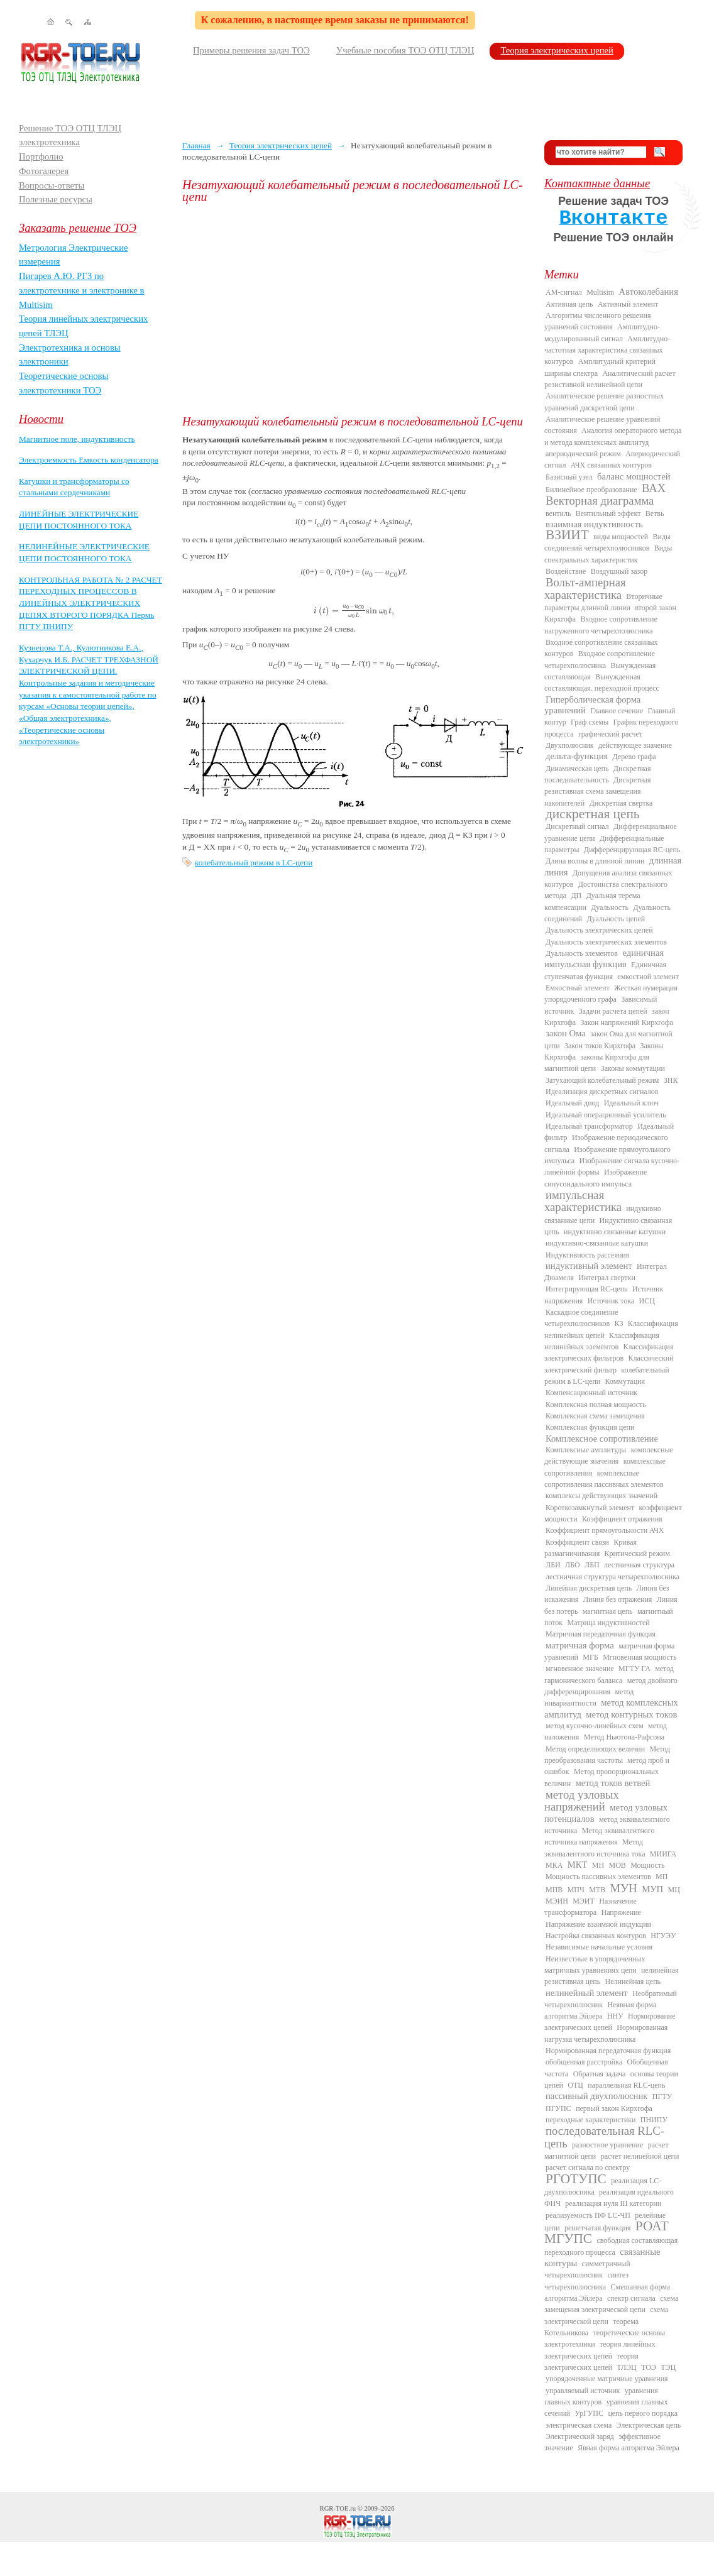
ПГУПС (558, 2108)
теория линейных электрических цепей (600, 2350)
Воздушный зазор (619, 571)
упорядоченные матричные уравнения (607, 2378)
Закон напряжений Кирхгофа (627, 1022)
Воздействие (566, 571)
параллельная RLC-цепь (626, 2085)
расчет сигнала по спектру (588, 2167)
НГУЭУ (663, 1935)
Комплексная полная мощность (596, 1404)
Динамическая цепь (577, 768)
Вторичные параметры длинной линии (603, 602)
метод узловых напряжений (581, 1800)
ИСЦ (647, 1300)
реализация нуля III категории (613, 2203)
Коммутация (625, 1381)
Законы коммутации (633, 1068)
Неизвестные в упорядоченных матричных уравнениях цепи (594, 1964)
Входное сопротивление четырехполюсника (599, 659)
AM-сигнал (564, 292)
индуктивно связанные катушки (615, 1231)
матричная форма (580, 1645)
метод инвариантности (589, 1697)
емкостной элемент (648, 976)
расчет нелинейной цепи (640, 2156)
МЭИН (557, 1901)
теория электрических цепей (591, 2362)
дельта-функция (577, 756)
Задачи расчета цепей (613, 1011)
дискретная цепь (593, 813)
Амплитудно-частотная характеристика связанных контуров (607, 350)
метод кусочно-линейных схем (595, 1725)
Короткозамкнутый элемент (590, 1507)
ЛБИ (553, 1564)
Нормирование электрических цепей (610, 2022)
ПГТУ (662, 2096)
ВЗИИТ (567, 534)
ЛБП (592, 1564)
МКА (554, 1865)
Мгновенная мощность (639, 1657)
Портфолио (41, 156)
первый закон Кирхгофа (614, 2108)
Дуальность (610, 907)
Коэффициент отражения (622, 1519)
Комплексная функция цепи (590, 1427)
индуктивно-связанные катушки (597, 1243)
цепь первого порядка (643, 2413)
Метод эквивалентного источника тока (594, 1848)
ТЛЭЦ (626, 2367)
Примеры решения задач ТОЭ (251, 50)
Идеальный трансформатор (589, 1126)
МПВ (554, 1889)
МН (598, 1865)
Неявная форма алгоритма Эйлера (600, 2010)
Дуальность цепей (616, 918)
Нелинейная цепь (633, 1981)
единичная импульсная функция (604, 958)
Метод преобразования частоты (607, 1755)
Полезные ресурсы (55, 199)
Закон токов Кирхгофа (599, 1045)
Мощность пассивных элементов (598, 1876)
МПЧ (576, 1889)
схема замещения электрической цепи (611, 2304)
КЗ (618, 1323)
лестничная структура (639, 1564)
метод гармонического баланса (609, 1674)
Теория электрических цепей (556, 50)
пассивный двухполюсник (596, 2096)
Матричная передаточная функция (601, 1634)
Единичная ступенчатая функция (605, 970)
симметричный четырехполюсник (587, 2269)
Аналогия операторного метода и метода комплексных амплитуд (612, 436)
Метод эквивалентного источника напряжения (599, 1836)
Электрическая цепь (649, 2425)
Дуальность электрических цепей (599, 930)
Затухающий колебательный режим (602, 1080)
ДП (576, 895)
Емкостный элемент (578, 988)
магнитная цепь (608, 1611)
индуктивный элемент (589, 1266)
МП (661, 1876)
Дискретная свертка (620, 803)
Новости (41, 418)
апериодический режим (583, 453)
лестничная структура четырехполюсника (612, 1576)
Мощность (647, 1865)
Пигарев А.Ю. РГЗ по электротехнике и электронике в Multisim (82, 290)
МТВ (597, 1889)
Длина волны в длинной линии (595, 861)
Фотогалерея (44, 171)
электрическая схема (579, 2425)
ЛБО (572, 1564)
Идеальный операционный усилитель (606, 1114)
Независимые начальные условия (599, 1947)
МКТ (578, 1865)
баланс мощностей (634, 476)
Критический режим (637, 1553)
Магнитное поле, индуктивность (77, 439)
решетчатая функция (597, 2227)
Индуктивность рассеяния (587, 1255)
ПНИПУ (653, 2119)
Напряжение (621, 1912)
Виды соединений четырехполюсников (607, 542)
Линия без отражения (617, 1599)
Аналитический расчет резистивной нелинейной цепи (610, 379)
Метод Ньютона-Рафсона (624, 1737)
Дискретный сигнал (577, 826)
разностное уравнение (607, 2144)
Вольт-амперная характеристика (585, 588)
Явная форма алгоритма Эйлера (628, 2447)
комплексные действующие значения (608, 1455)
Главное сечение (616, 710)
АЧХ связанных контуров (611, 465)
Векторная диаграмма (600, 500)
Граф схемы (589, 722)
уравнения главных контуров (601, 2396)
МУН (623, 1888)
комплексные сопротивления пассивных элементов (604, 1479)
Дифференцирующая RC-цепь (632, 849)
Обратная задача (599, 2073)
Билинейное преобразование (591, 489)
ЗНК (671, 1080)
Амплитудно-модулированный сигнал (602, 332)
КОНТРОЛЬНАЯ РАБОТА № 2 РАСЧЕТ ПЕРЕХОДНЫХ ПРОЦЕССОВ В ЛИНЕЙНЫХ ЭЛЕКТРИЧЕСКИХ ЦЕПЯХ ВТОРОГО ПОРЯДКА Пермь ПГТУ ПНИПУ (90, 603)
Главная (196, 145)
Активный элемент (628, 304)
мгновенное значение (580, 1668)
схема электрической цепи (606, 2315)
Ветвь (654, 513)
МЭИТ (584, 1901)
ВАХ (654, 488)
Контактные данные (597, 183)
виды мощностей (620, 536)
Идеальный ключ (631, 1103)
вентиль (558, 513)
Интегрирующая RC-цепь (587, 1289)
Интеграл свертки (606, 1277)
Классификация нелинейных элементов (601, 1341)
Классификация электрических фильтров (608, 1352)
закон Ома (566, 1033)
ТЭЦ (668, 2367)
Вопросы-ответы (51, 185)
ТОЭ (648, 2367)
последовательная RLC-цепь (604, 2136)
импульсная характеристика (583, 1201)
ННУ (615, 2016)
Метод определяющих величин (595, 1749)
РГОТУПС (576, 2178)
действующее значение (635, 745)
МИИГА (663, 1854)
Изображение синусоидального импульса (595, 1178)
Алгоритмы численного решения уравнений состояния (597, 321)
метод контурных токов (631, 1714)
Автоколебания (648, 292)
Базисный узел (569, 477)
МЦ (674, 1889)
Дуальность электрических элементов (606, 942)
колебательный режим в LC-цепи (253, 862)
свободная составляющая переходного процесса (611, 2246)
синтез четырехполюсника (586, 2281)
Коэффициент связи (577, 1542)
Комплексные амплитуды (586, 1449)
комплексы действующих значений (601, 1495)
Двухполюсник (570, 745)
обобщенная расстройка (584, 2062)
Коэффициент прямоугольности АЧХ (605, 1530)
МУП (652, 1889)
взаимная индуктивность (594, 524)
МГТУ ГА (634, 1668)
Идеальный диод (572, 1103)
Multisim (600, 292)
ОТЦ (575, 2085)
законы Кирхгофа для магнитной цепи (596, 1063)
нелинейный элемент (587, 1993)
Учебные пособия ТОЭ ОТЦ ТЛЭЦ (405, 50)
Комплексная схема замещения (595, 1415)
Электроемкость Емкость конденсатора (88, 459)
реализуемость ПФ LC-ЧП (588, 2215)
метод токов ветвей (613, 1783)
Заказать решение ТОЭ (77, 227)
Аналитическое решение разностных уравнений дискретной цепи (604, 402)
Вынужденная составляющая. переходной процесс (601, 682)
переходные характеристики (590, 2119)
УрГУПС (588, 2413)
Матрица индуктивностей (609, 1622)
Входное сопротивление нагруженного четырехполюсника (600, 625)
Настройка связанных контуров (596, 1935)
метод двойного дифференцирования (611, 1686)
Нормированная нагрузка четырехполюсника (605, 2033)
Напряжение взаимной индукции (598, 1924)
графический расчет (610, 734)
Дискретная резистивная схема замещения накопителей (597, 792)
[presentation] (353, 610)
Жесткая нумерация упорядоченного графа (611, 994)
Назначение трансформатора (590, 1907)
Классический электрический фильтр (609, 1364)
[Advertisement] (353, 309)
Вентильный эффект (608, 513)
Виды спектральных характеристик (608, 554)
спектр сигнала (631, 2298)
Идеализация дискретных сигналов (602, 1091)
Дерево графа (634, 756)
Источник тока (611, 1300)
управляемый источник (583, 2390)
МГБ (590, 1657)
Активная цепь (569, 304)
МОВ (616, 1865)
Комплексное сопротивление (602, 1438)
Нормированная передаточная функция (608, 2050)
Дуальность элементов (582, 953)
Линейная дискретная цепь (589, 1588)
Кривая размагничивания (590, 1548)
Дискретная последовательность (597, 774)
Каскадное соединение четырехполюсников (581, 1318)
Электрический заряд (580, 2436)
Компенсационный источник (591, 1392)
